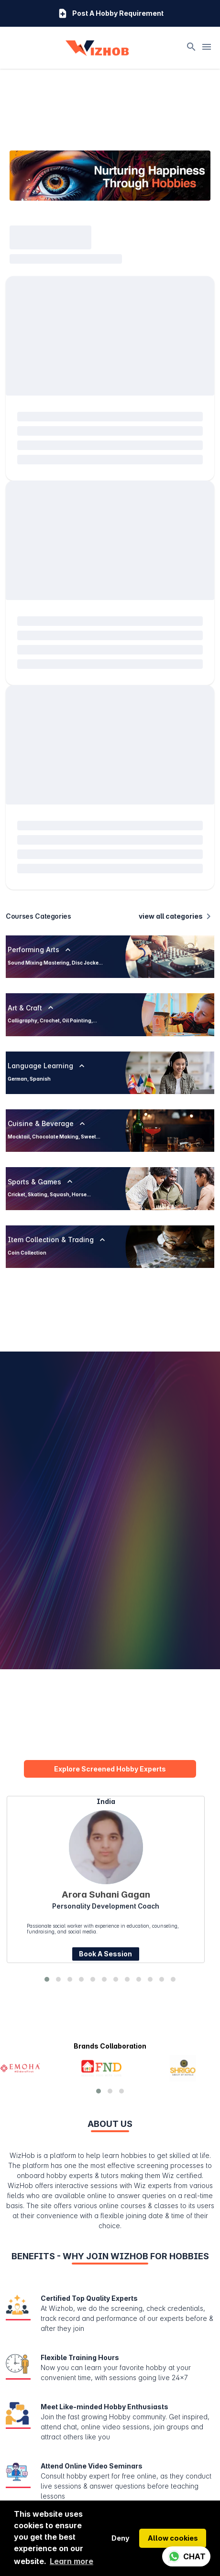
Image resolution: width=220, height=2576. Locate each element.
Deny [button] (120, 2538)
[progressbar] (50, 165)
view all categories (176, 844)
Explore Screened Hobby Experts (110, 1697)
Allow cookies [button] (173, 2538)
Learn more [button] (71, 2561)
